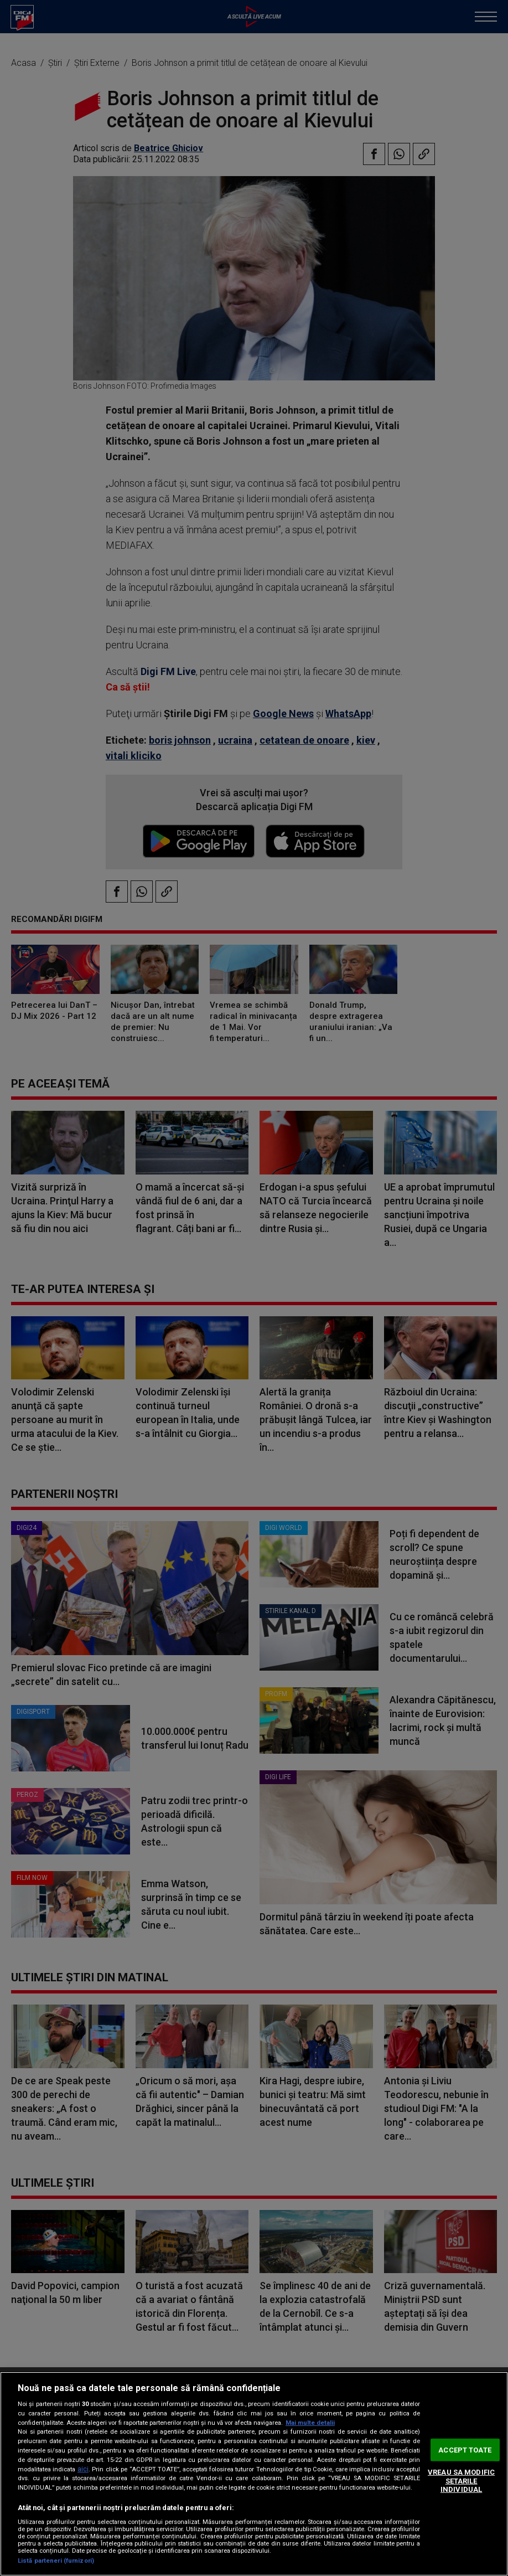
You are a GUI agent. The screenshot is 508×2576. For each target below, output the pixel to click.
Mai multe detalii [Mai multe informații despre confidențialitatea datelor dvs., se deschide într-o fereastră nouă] (310, 2422)
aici (83, 2469)
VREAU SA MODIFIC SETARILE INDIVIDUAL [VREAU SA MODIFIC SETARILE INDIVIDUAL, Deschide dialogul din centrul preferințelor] (461, 2480)
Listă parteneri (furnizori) (56, 2560)
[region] (254, 2474)
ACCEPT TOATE (464, 2449)
